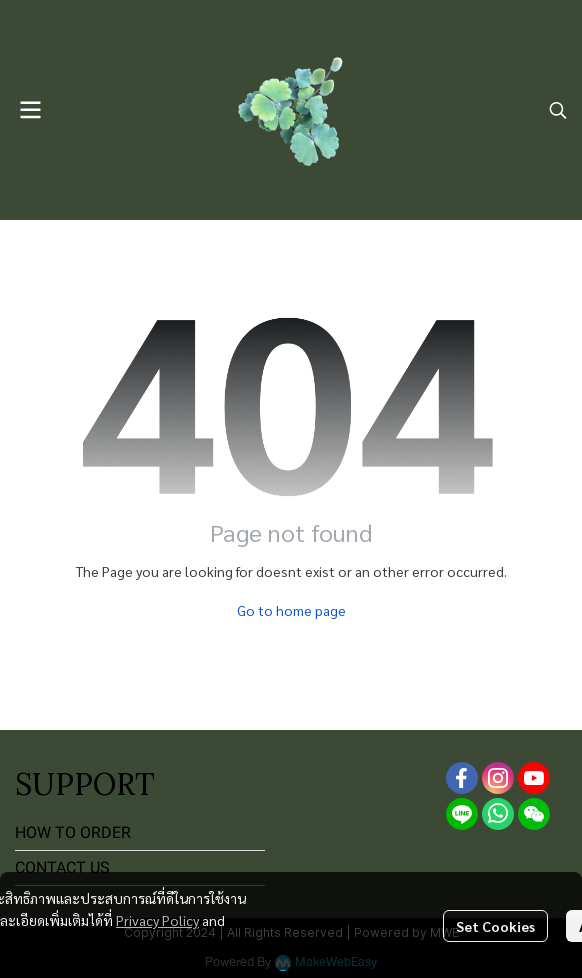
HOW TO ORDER (73, 832)
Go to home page (291, 610)
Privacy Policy (157, 920)
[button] (558, 110)
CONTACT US (62, 867)
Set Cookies (495, 926)
